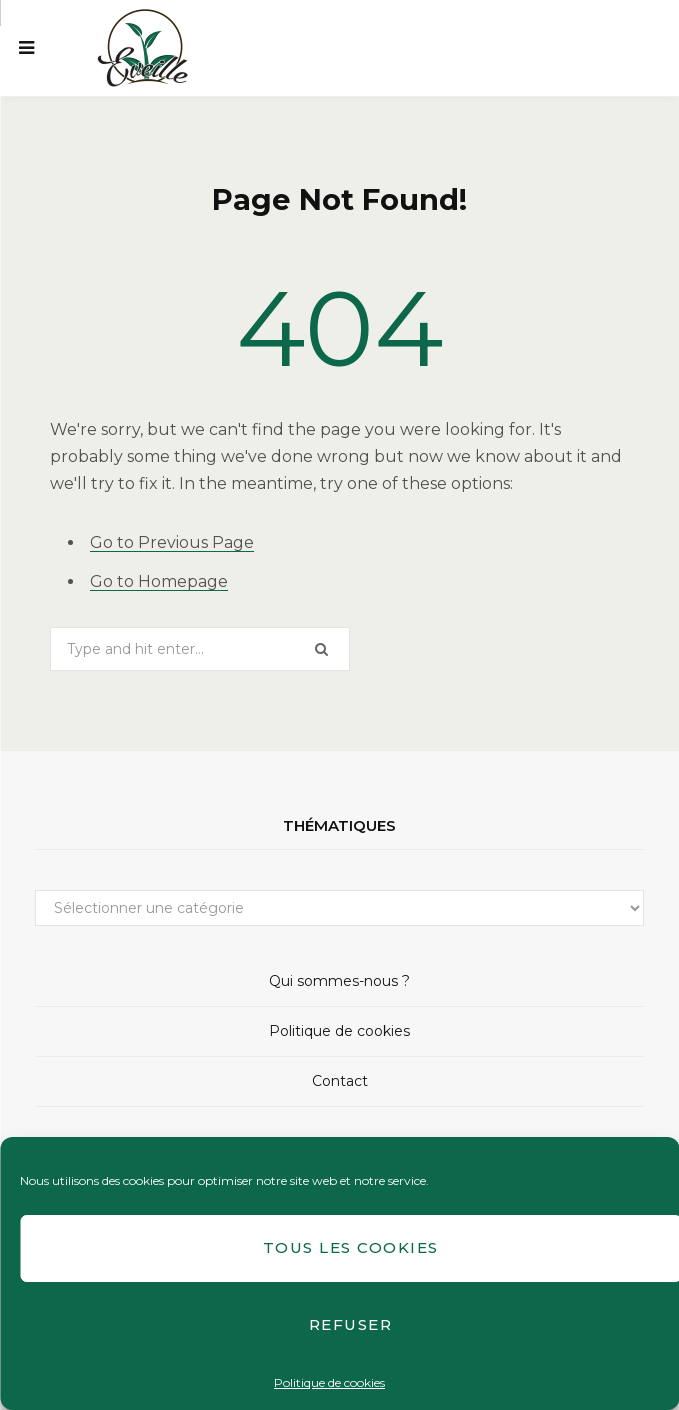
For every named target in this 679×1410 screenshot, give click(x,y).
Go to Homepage (159, 581)
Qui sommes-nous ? (339, 981)
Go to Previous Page (172, 542)
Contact (340, 1081)
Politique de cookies (329, 1382)
